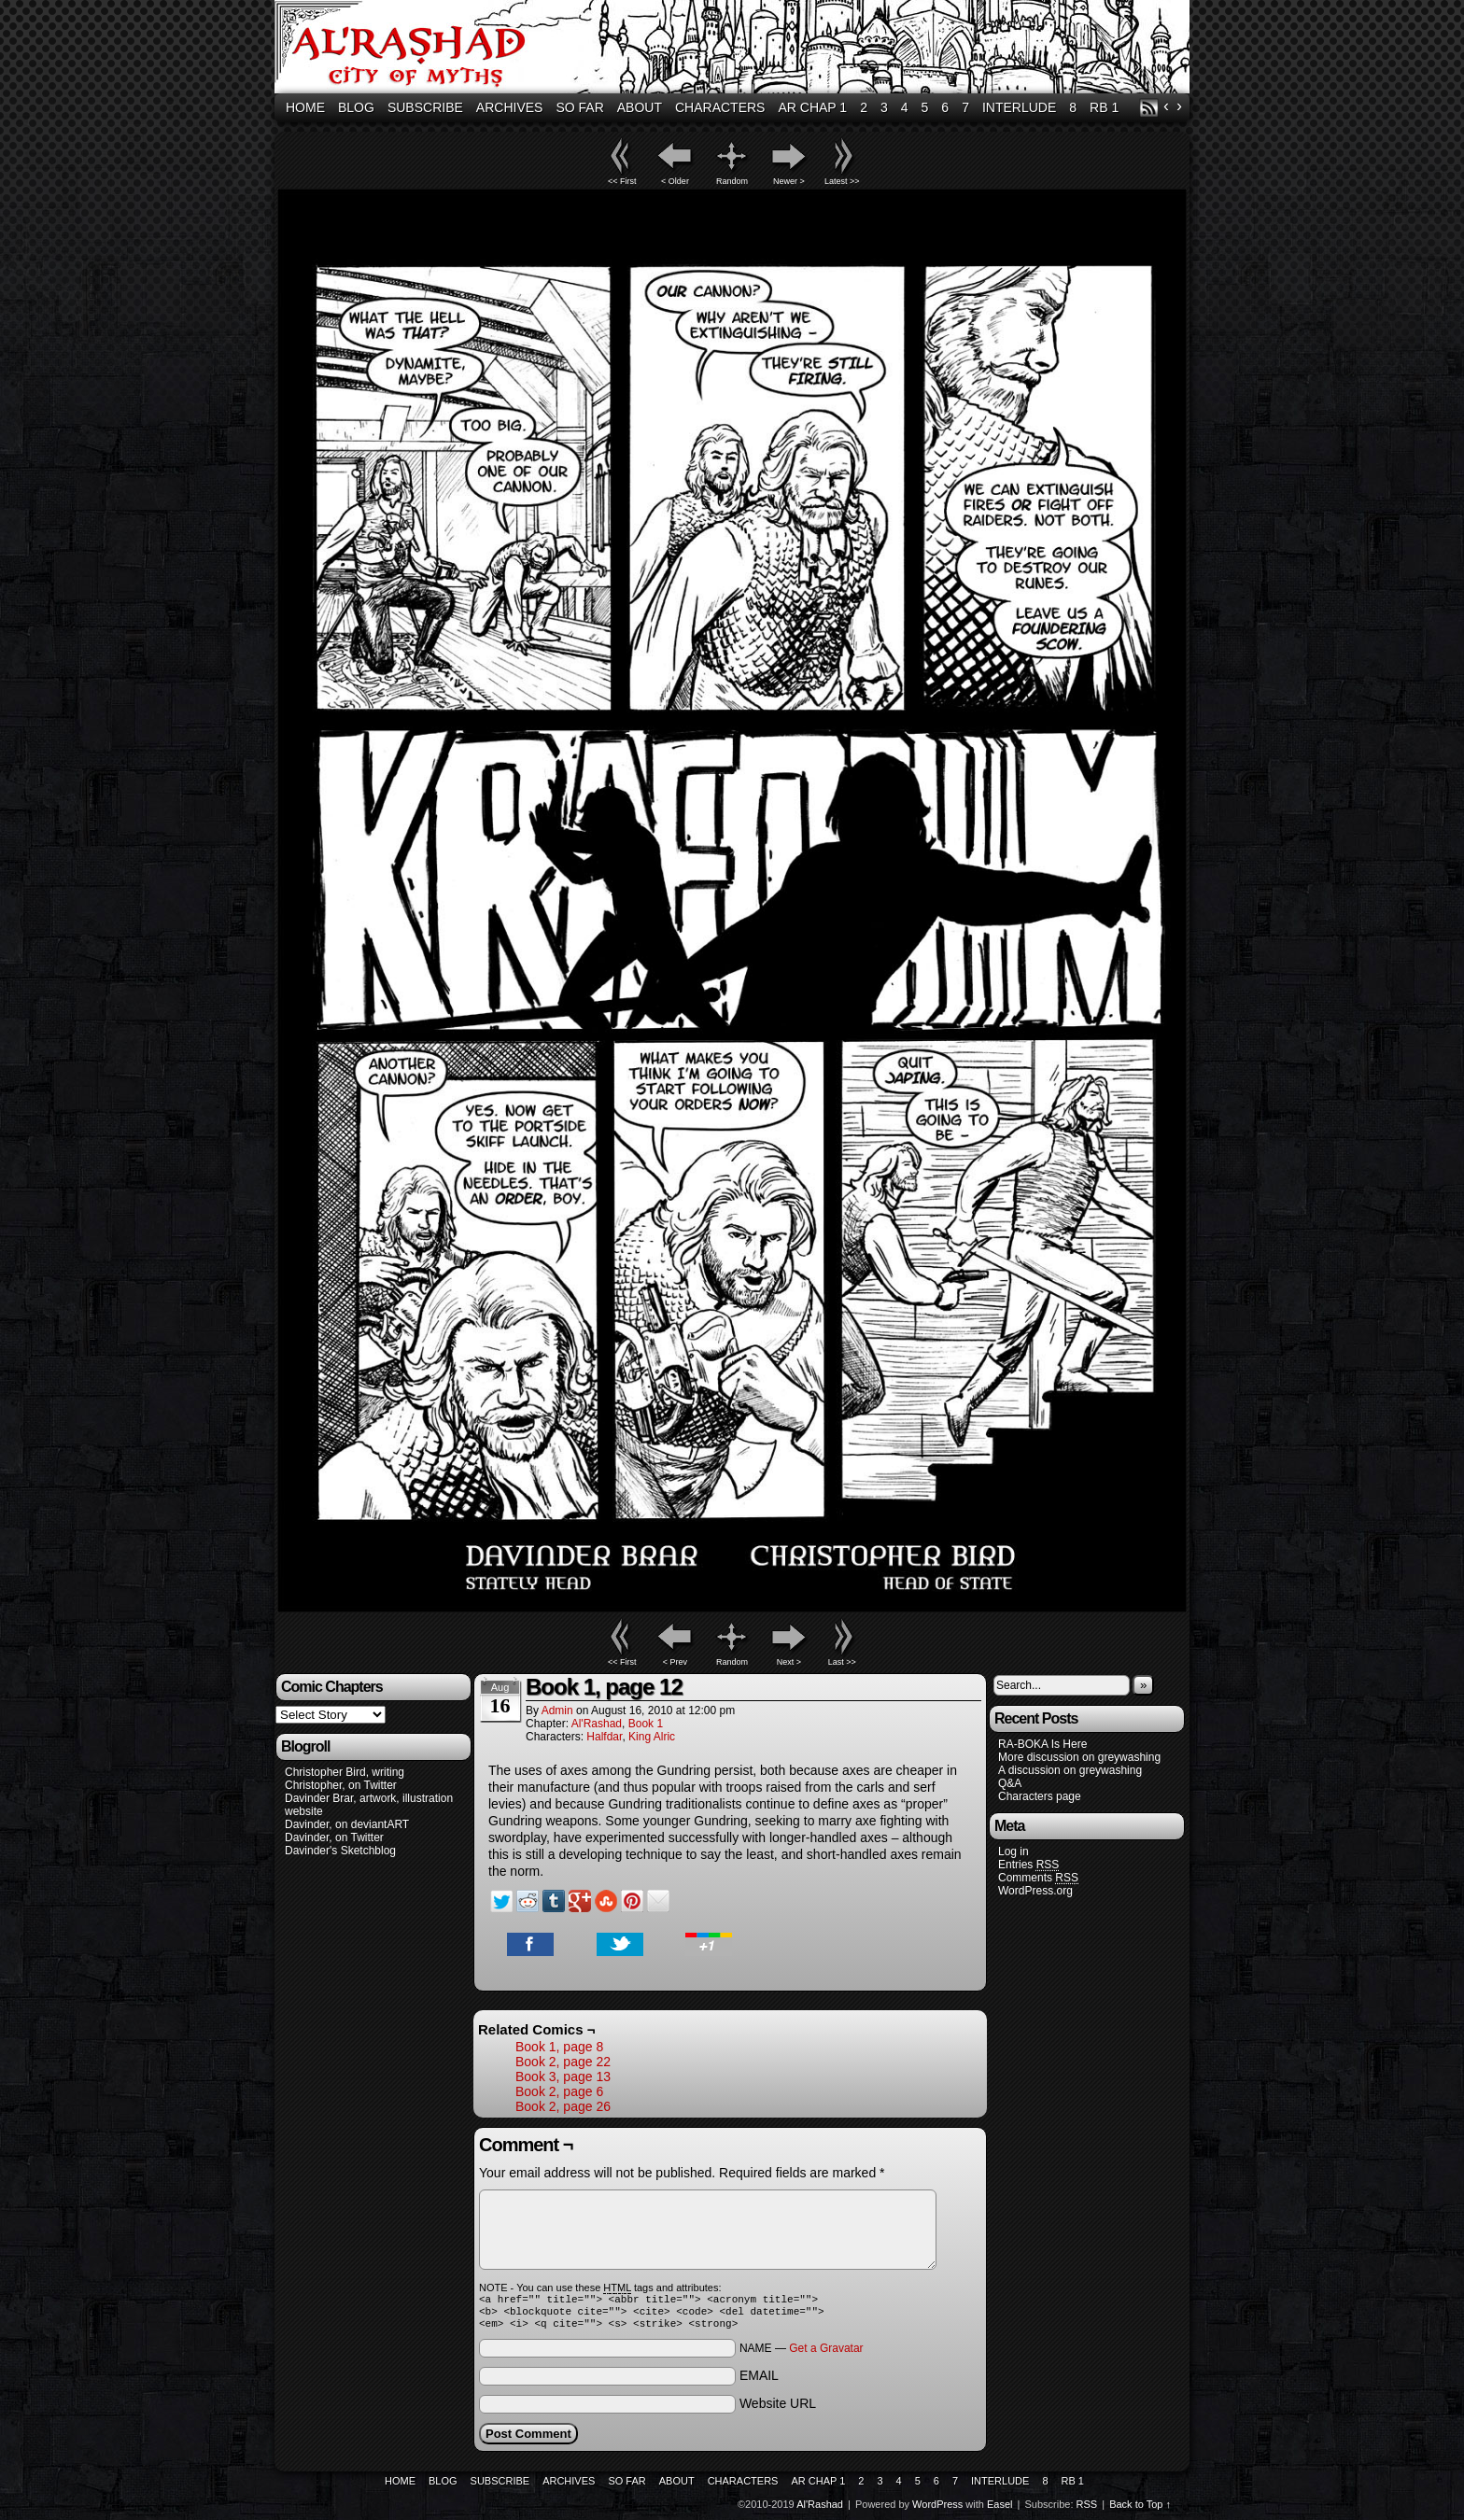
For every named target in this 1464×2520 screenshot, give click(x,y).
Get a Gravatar (826, 2353)
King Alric (651, 1736)
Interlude (1019, 107)
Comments (1038, 1878)
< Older (675, 181)
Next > (789, 1662)
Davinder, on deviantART (347, 1824)
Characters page (1039, 1796)
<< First (622, 181)
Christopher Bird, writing (344, 1772)
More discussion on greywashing (1079, 1757)
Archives (509, 107)
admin (557, 1710)
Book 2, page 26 (563, 2106)
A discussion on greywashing (1070, 1770)
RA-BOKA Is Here (1042, 1744)
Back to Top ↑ (1140, 2509)
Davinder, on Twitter (334, 1837)
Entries (1028, 1865)
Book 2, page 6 (559, 2091)
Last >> (842, 1662)
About (639, 107)
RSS (1149, 108)
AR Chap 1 (812, 107)
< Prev (675, 1662)
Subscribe (425, 107)
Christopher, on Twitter (341, 1785)
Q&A (1009, 1783)
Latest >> (842, 181)
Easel (1000, 2509)
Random (732, 181)
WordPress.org (1035, 1890)
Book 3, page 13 (563, 2076)
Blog (356, 107)
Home (305, 107)
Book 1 (645, 1723)
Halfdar (604, 1736)
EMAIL (759, 2380)
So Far (579, 107)
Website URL (777, 2408)
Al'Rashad (734, 49)
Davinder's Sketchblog (340, 1850)
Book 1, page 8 (559, 2046)
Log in (1013, 1851)
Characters (720, 107)
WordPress (937, 2509)
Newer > (789, 181)
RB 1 (1104, 107)
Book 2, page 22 (563, 2061)
